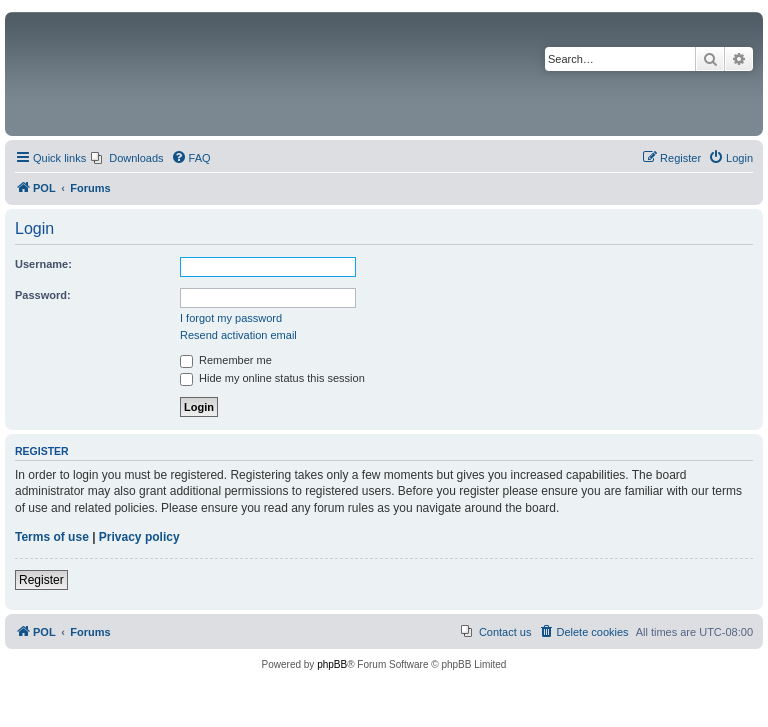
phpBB (332, 664)
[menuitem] (127, 158)
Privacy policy (139, 537)
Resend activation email (238, 335)
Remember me (226, 360)
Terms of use (52, 537)
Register (41, 580)
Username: (43, 264)
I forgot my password (231, 318)
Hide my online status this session (272, 378)
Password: (43, 295)
